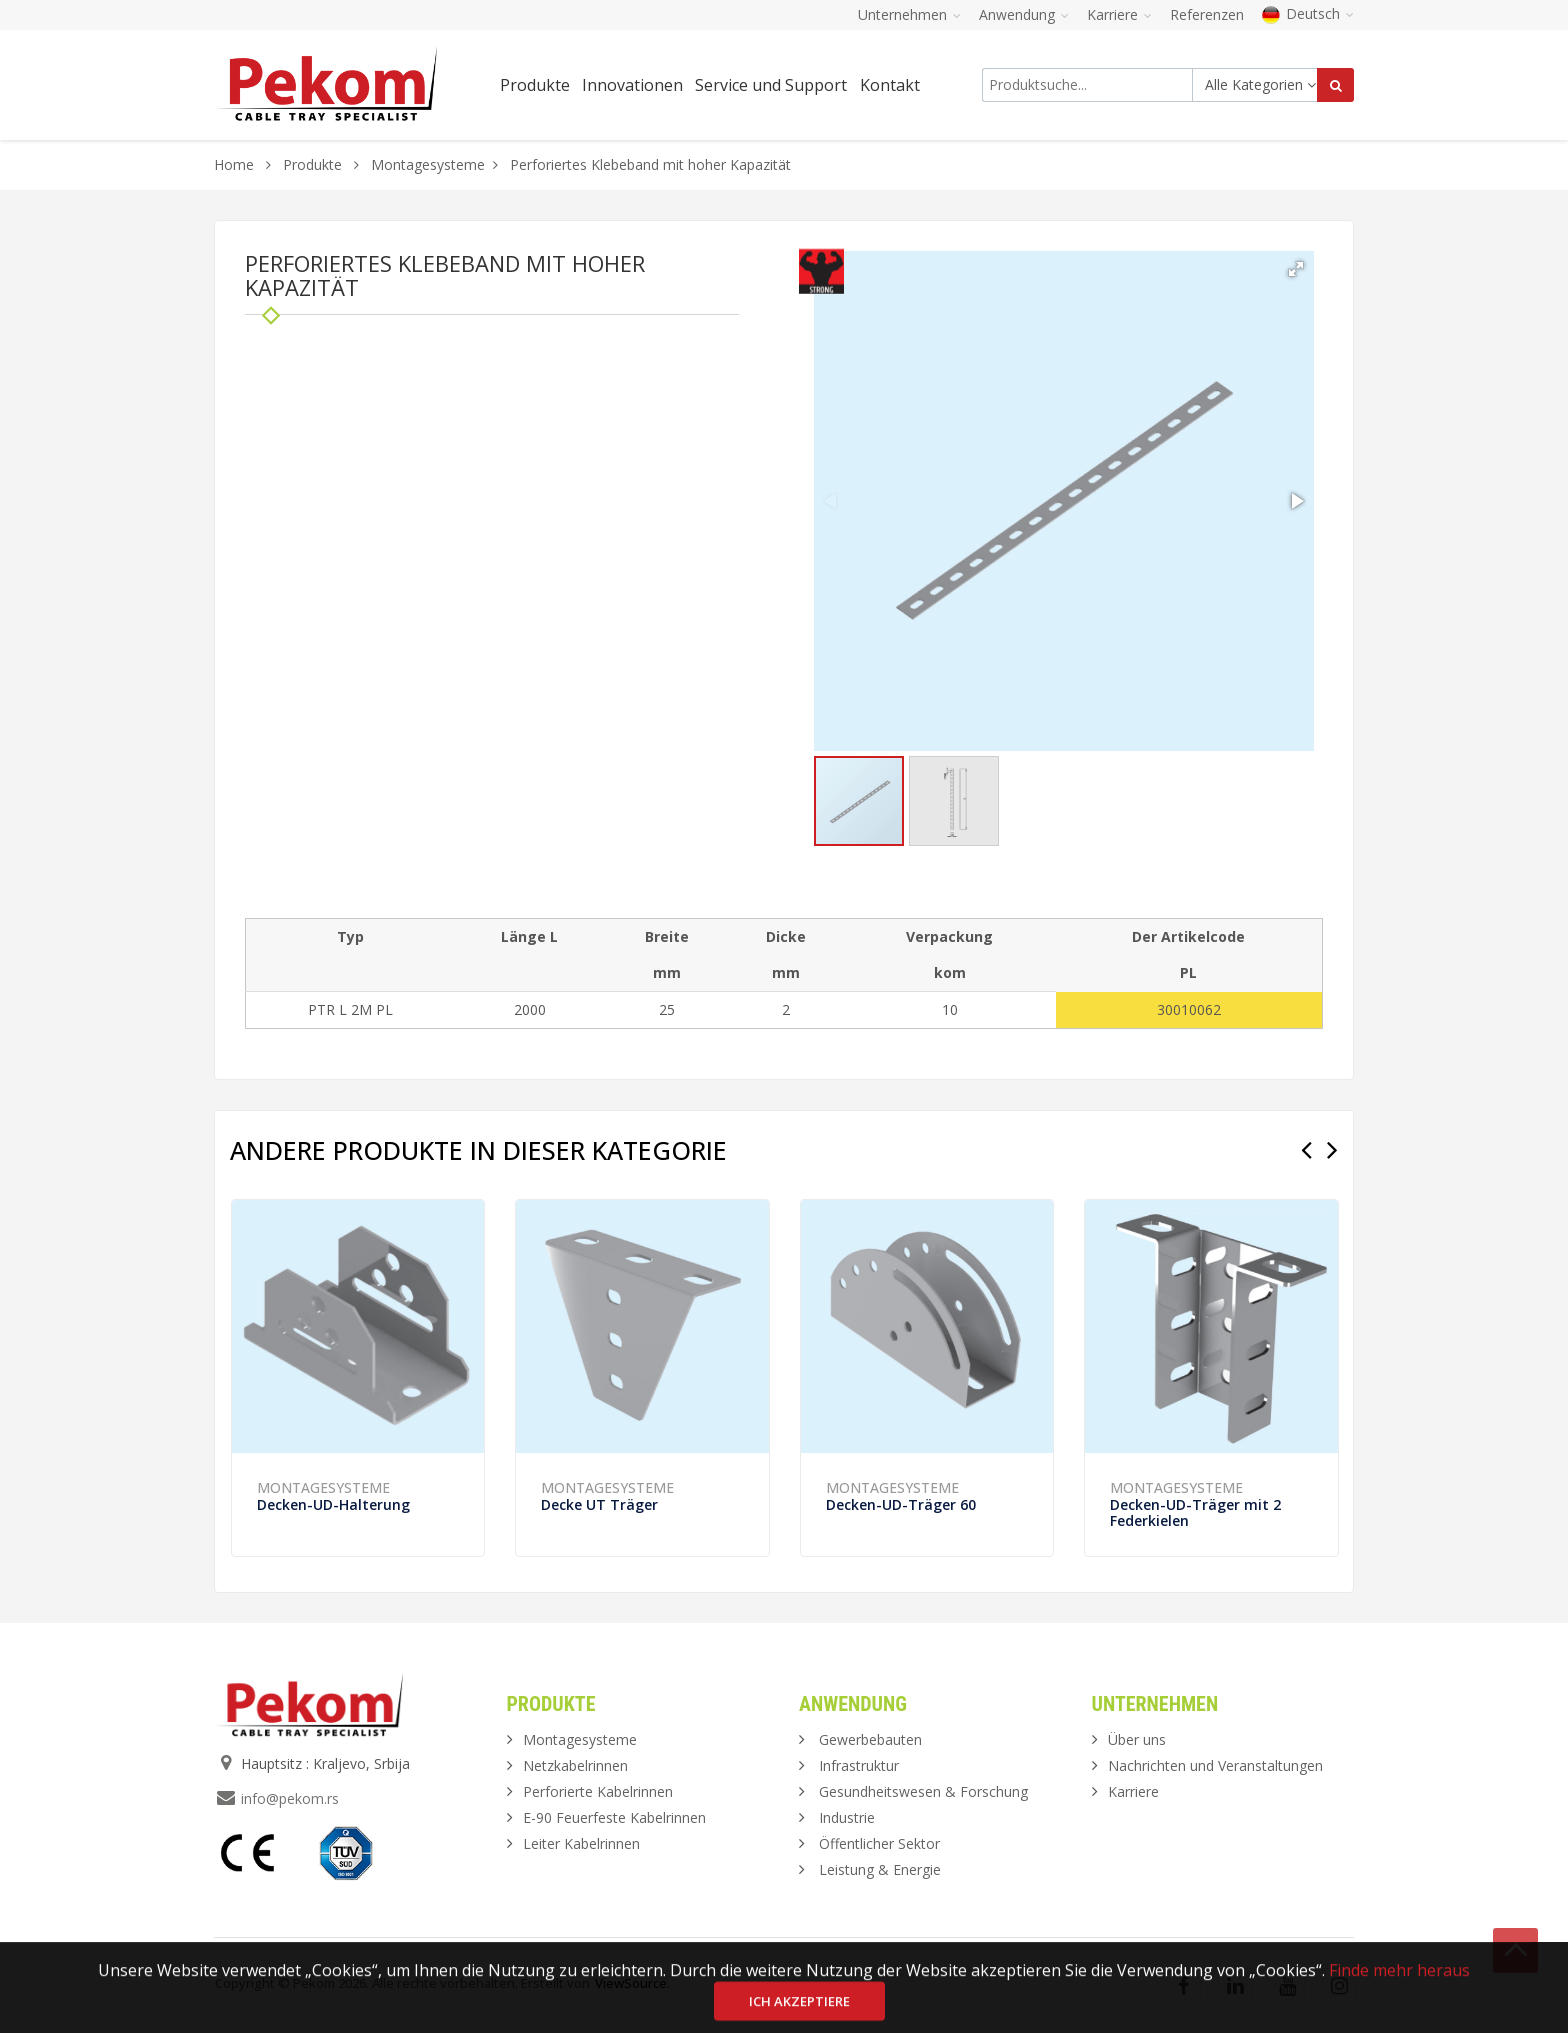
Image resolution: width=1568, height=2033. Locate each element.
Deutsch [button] (1308, 13)
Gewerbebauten (870, 1739)
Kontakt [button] (890, 85)
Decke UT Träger (599, 1504)
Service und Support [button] (771, 85)
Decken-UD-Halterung (333, 1504)
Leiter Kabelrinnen (581, 1843)
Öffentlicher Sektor (879, 1843)
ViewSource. (632, 1983)
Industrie (847, 1817)
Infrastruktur (859, 1765)
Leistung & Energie (880, 1869)
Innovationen (632, 85)
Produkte (314, 164)
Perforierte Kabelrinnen (598, 1791)
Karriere (1133, 1791)
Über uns (1137, 1739)
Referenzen (1207, 14)
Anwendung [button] (1024, 14)
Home (234, 164)
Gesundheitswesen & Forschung (923, 1791)
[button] (1296, 269)
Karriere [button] (1119, 14)
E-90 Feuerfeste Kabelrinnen (614, 1817)
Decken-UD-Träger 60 (901, 1504)
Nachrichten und (1215, 1765)
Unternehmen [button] (909, 14)
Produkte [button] (535, 85)
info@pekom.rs (290, 1798)
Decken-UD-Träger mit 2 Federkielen (1195, 1512)
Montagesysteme (428, 164)
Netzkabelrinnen (575, 1765)
